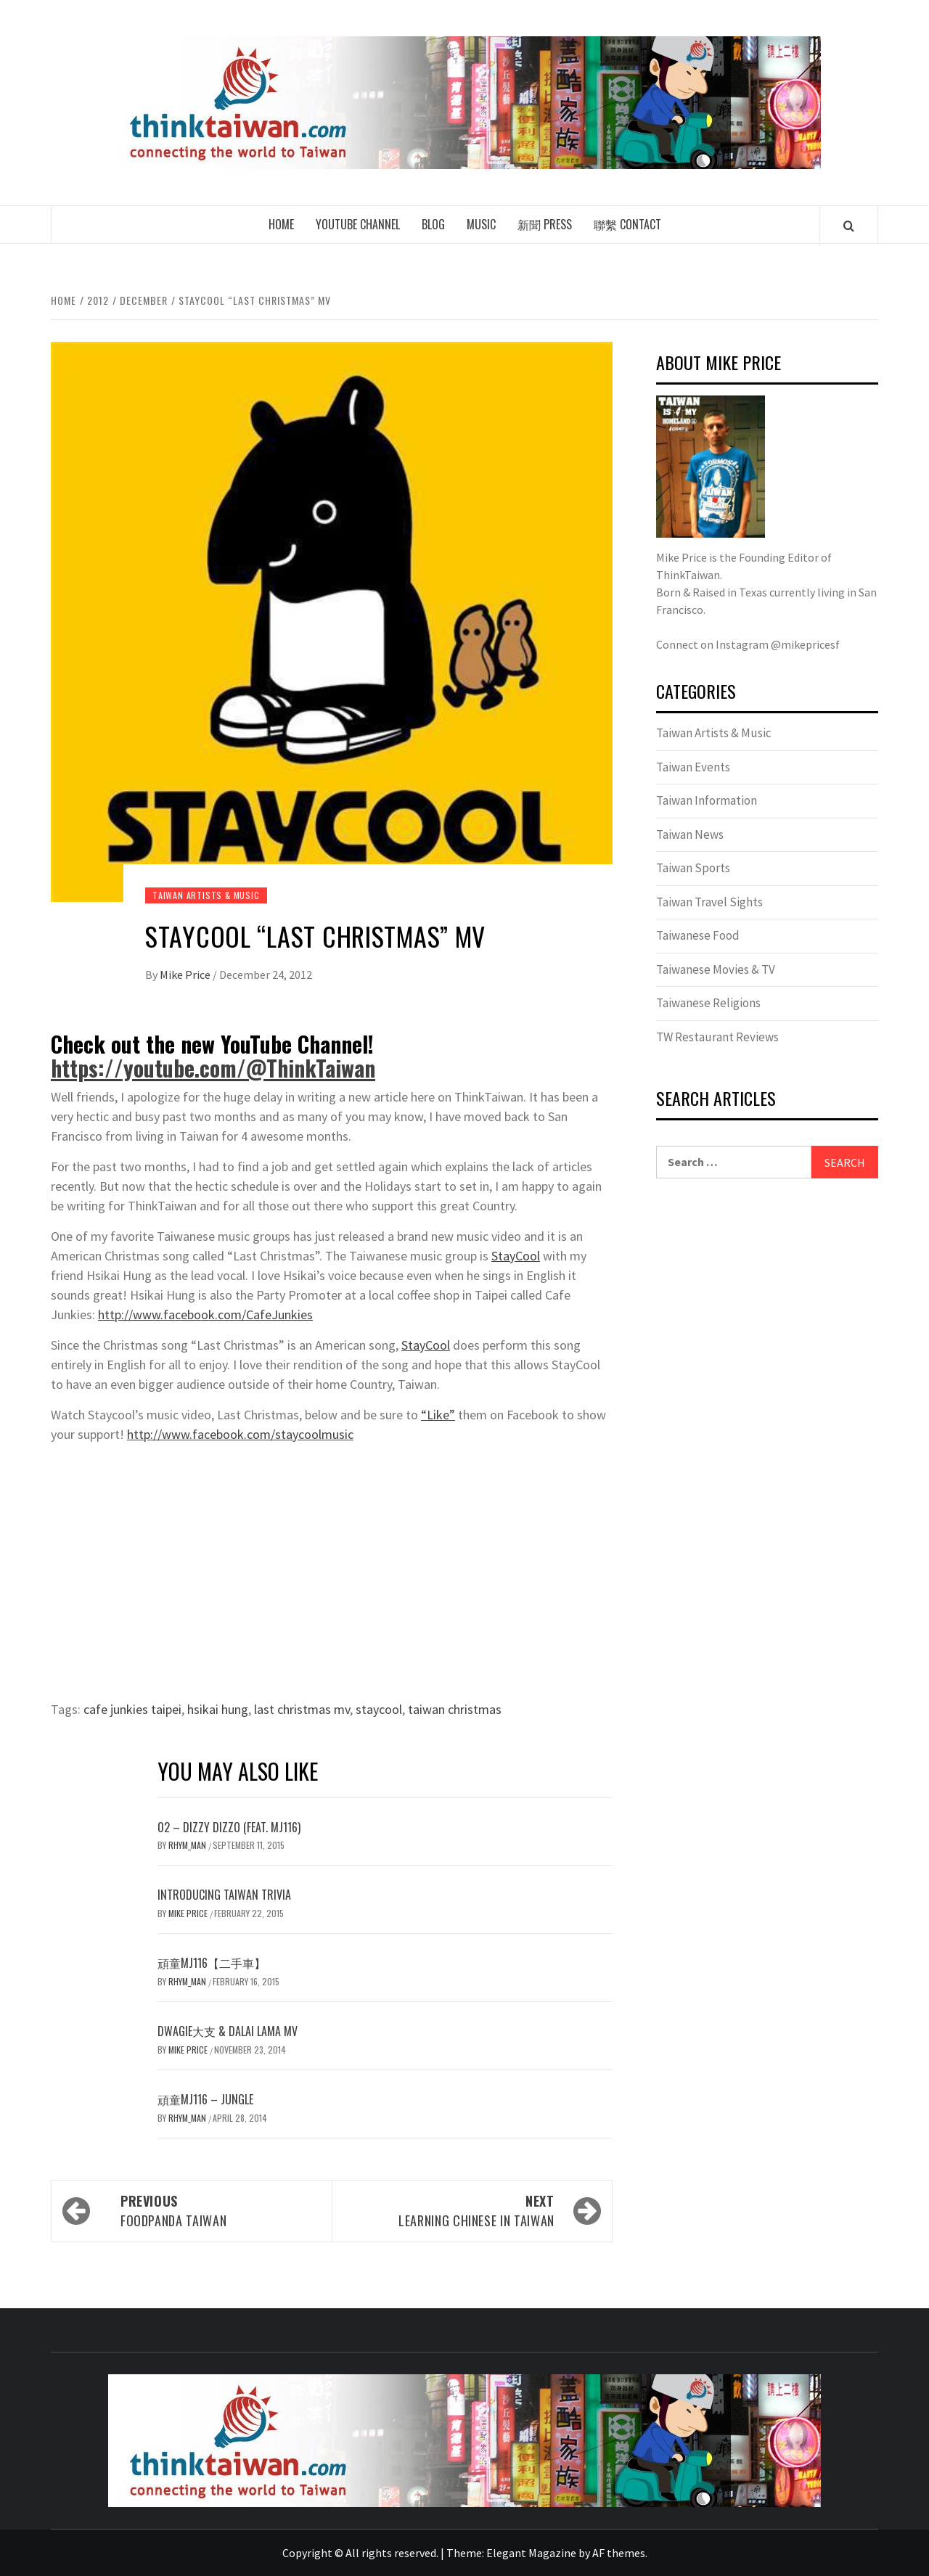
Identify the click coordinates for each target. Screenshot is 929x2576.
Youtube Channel (358, 224)
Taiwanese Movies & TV (715, 969)
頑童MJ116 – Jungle (205, 2099)
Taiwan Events (693, 767)
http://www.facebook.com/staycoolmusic (240, 1434)
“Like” (438, 1414)
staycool (379, 1709)
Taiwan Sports (693, 868)
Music (481, 224)
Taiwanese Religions (708, 1003)
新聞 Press (544, 224)
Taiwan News (690, 834)
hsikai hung (217, 1709)
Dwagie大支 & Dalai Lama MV (227, 2031)
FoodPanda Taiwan (218, 2210)
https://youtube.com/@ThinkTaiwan (213, 1067)
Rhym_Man (188, 1845)
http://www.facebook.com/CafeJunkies (205, 1314)
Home (281, 224)
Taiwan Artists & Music (206, 895)
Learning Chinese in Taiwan (450, 2210)
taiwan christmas (455, 1709)
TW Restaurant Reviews (717, 1037)
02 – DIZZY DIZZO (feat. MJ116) (228, 1827)
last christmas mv (302, 1709)
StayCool (515, 1255)
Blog (433, 224)
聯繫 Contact (627, 224)
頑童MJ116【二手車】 (211, 1963)
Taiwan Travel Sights (709, 902)
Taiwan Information (706, 800)
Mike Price (186, 974)
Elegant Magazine (531, 2553)
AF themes (618, 2553)
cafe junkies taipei (132, 1709)
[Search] (848, 225)
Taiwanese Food (698, 935)
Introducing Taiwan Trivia (224, 1894)
